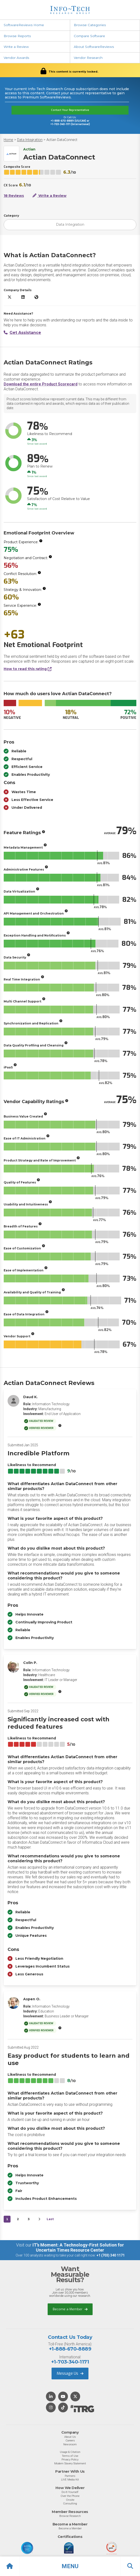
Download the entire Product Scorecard (40, 384)
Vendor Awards (16, 58)
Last (50, 2219)
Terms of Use (70, 2456)
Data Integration (30, 140)
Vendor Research (88, 58)
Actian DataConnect (61, 140)
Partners (70, 2476)
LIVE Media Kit (70, 2479)
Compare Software (89, 36)
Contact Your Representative (70, 110)
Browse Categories (90, 25)
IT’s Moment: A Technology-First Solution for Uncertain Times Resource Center (78, 2247)
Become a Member (70, 2309)
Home (8, 140)
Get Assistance (22, 332)
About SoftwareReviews (94, 47)
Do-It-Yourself (70, 2492)
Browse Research (70, 2516)
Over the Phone (70, 2496)
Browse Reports (17, 36)
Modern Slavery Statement (70, 2463)
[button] (70, 2566)
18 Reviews (14, 195)
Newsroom (70, 2444)
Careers (70, 2440)
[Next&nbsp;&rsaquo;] (39, 2219)
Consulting (70, 2503)
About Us (70, 2436)
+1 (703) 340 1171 (111, 2255)
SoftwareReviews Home (24, 25)
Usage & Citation (70, 2452)
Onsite (70, 2499)
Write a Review (16, 47)
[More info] (40, 540)
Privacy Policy (70, 2459)
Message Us (70, 2373)
